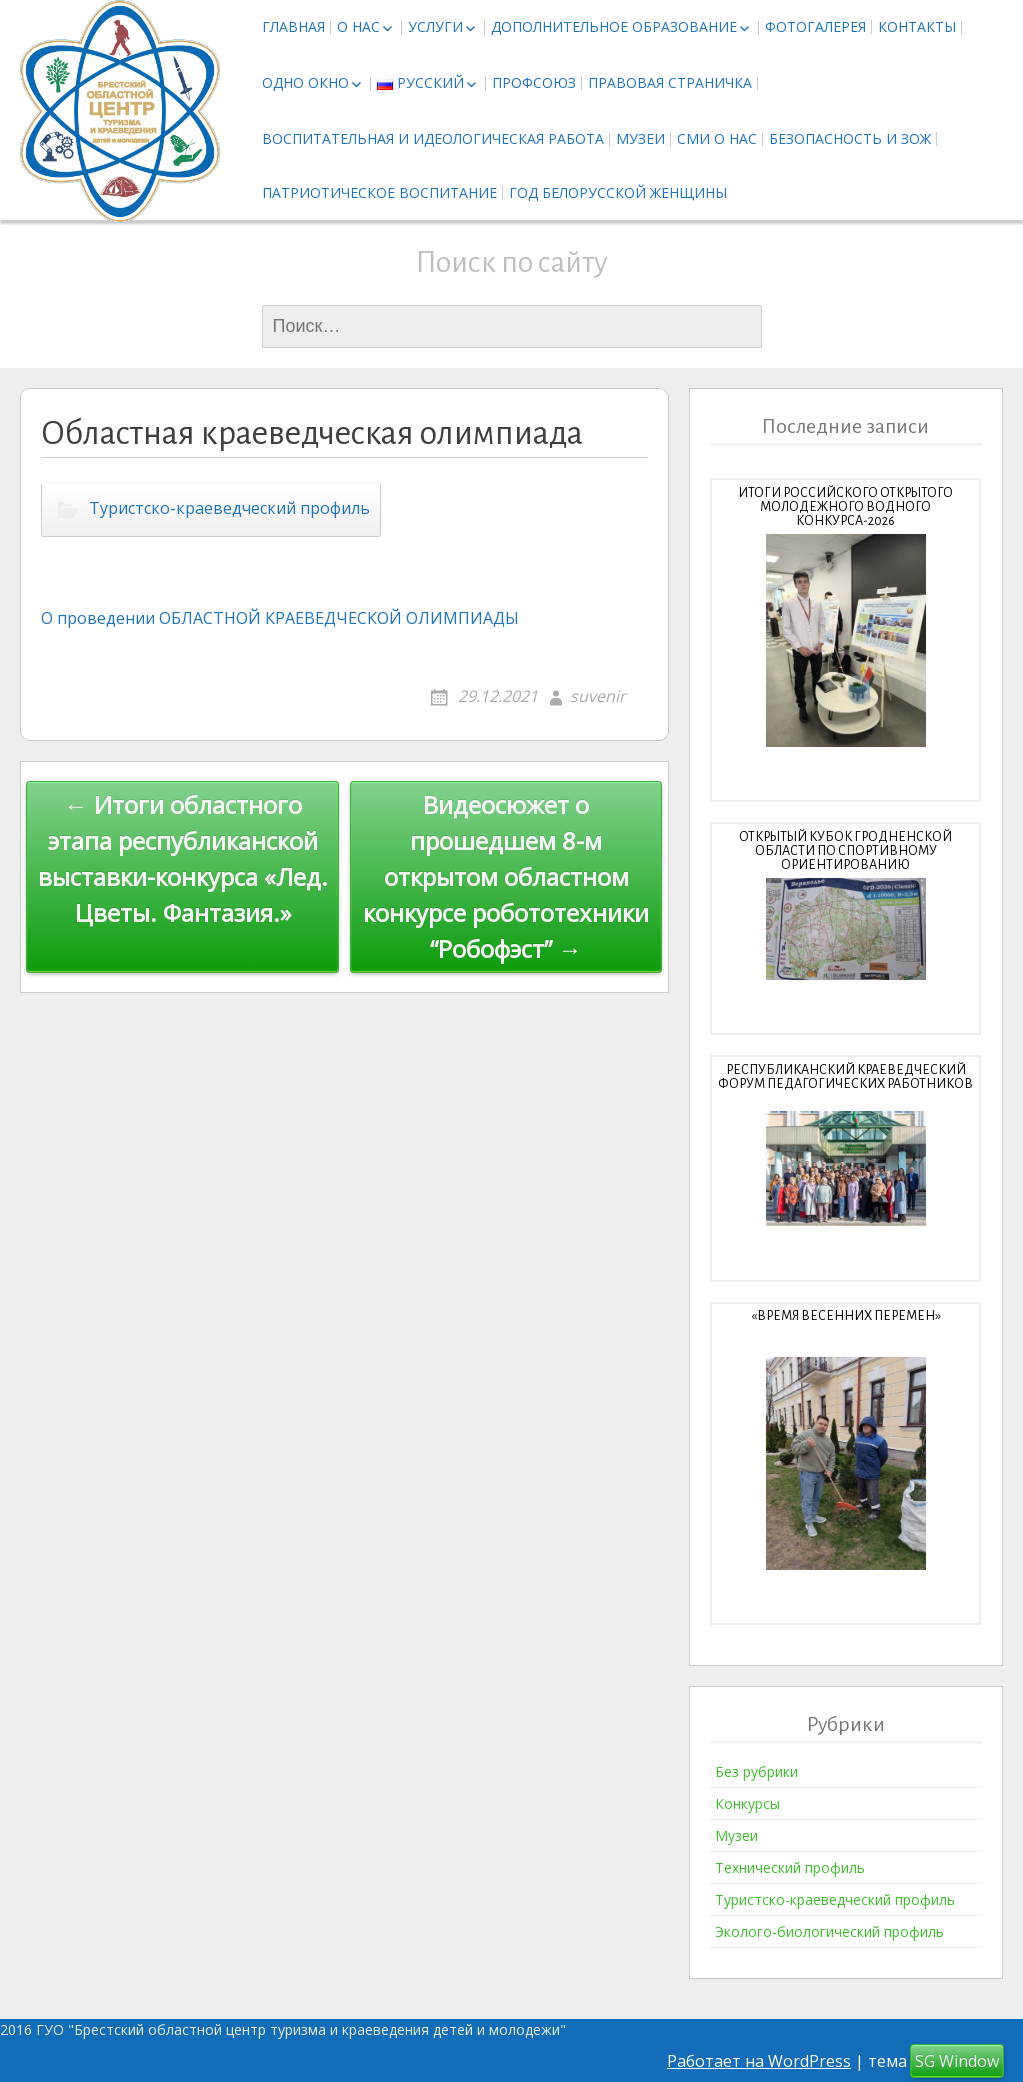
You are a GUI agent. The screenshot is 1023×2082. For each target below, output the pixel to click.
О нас (358, 26)
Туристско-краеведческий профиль (229, 509)
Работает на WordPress (759, 2061)
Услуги (435, 26)
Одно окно (305, 82)
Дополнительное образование (614, 26)
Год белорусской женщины (618, 192)
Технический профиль (790, 1867)
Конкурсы (747, 1803)
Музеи (640, 138)
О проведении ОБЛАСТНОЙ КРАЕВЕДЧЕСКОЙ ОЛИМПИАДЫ (280, 618)
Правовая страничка (670, 82)
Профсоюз (534, 82)
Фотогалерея (815, 26)
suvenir (598, 696)
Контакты (917, 26)
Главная (293, 26)
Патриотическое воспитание (379, 192)
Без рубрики (756, 1771)
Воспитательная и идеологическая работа (433, 138)
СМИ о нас (717, 138)
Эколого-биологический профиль (829, 1931)
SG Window (957, 2061)
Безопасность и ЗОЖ (850, 138)
